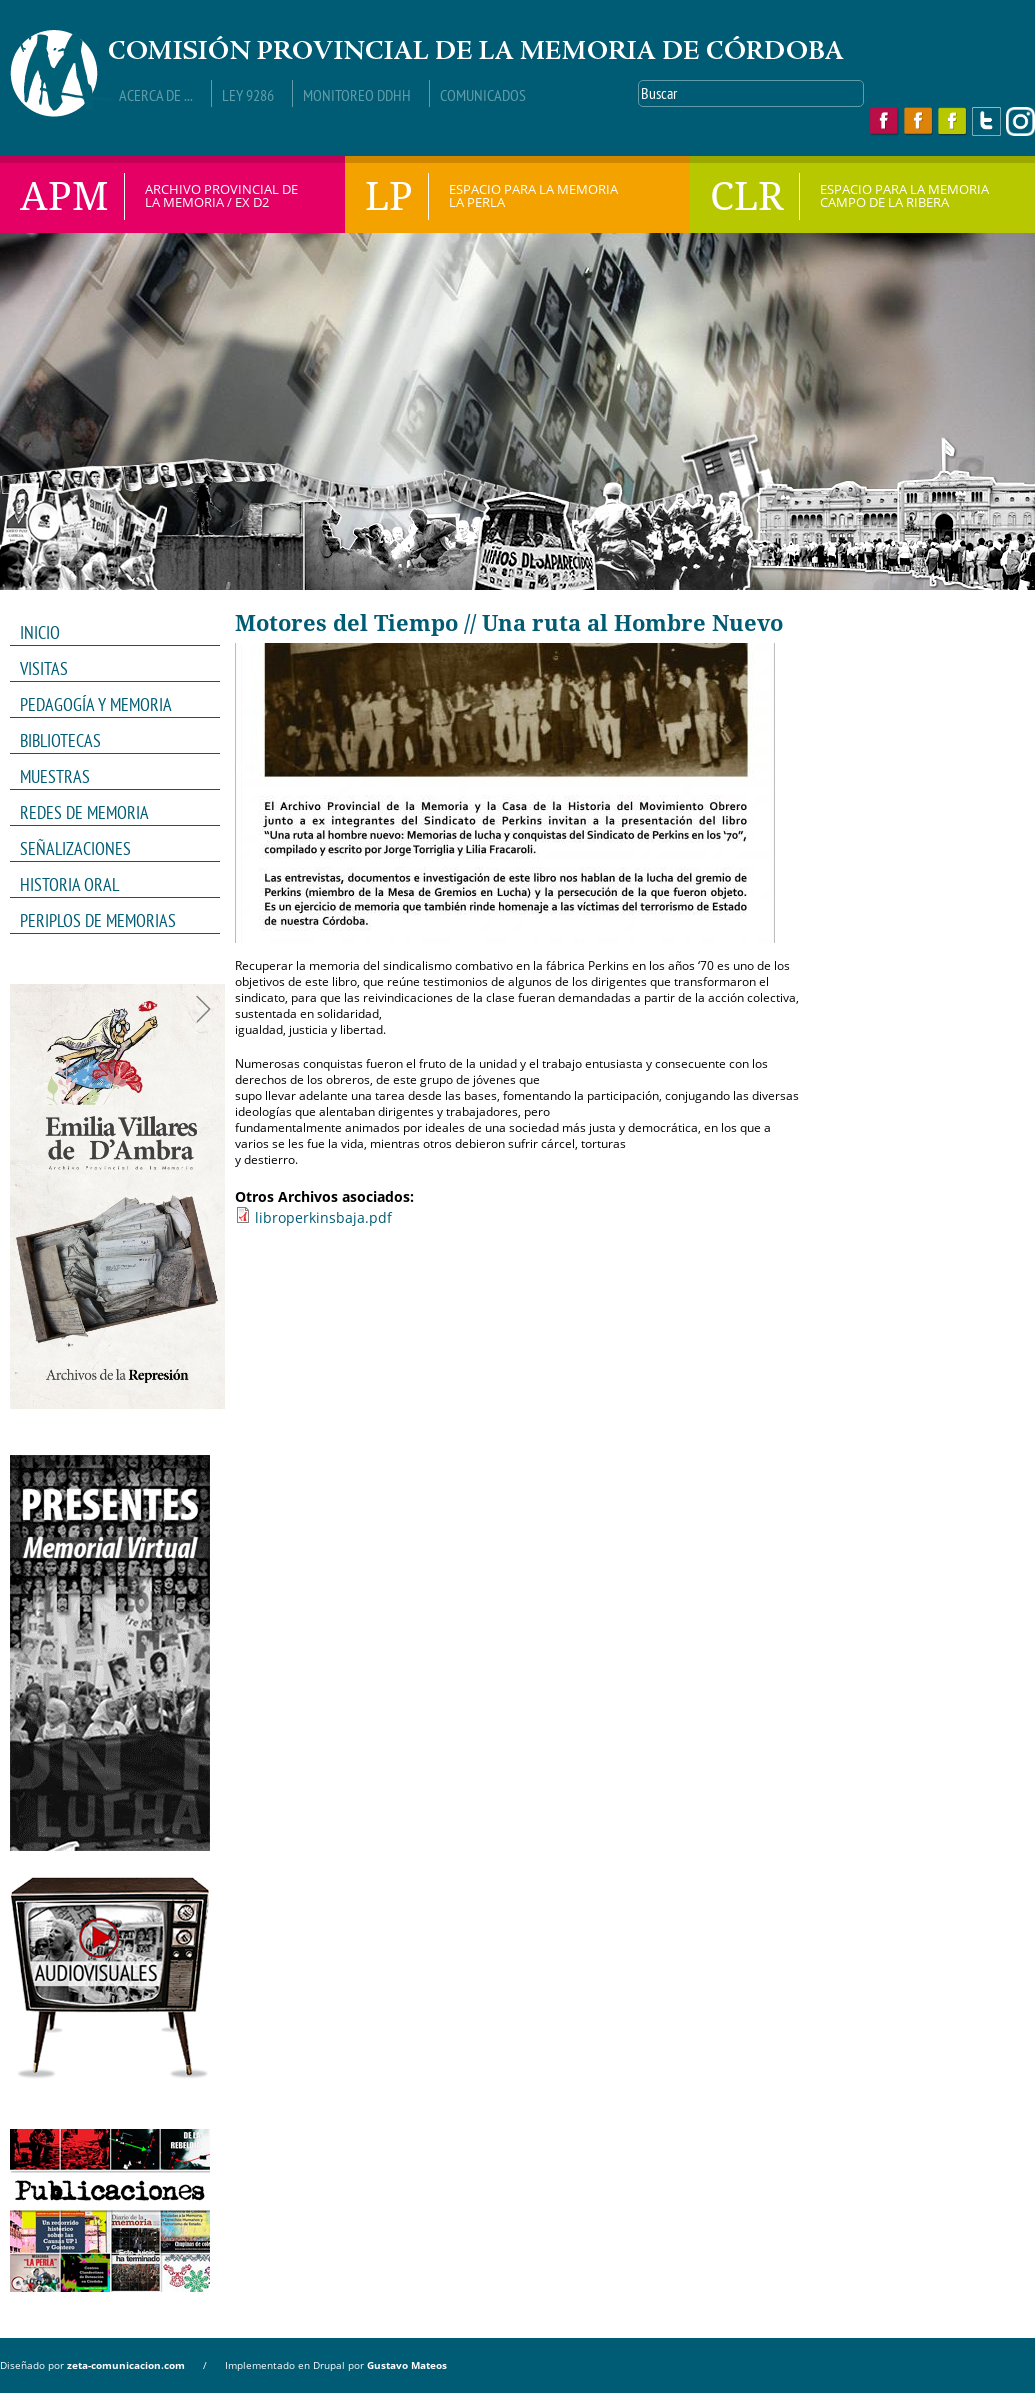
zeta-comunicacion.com (126, 2365)
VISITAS (44, 668)
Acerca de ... (156, 95)
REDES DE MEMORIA (108, 813)
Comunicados (483, 95)
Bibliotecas (60, 740)
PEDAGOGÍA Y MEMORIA (108, 705)
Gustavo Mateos (407, 2365)
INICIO (40, 632)
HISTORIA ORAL (69, 884)
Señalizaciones (75, 848)
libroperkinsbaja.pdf (323, 1217)
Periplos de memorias (98, 920)
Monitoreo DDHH (357, 95)
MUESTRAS (108, 777)
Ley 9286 (248, 95)
